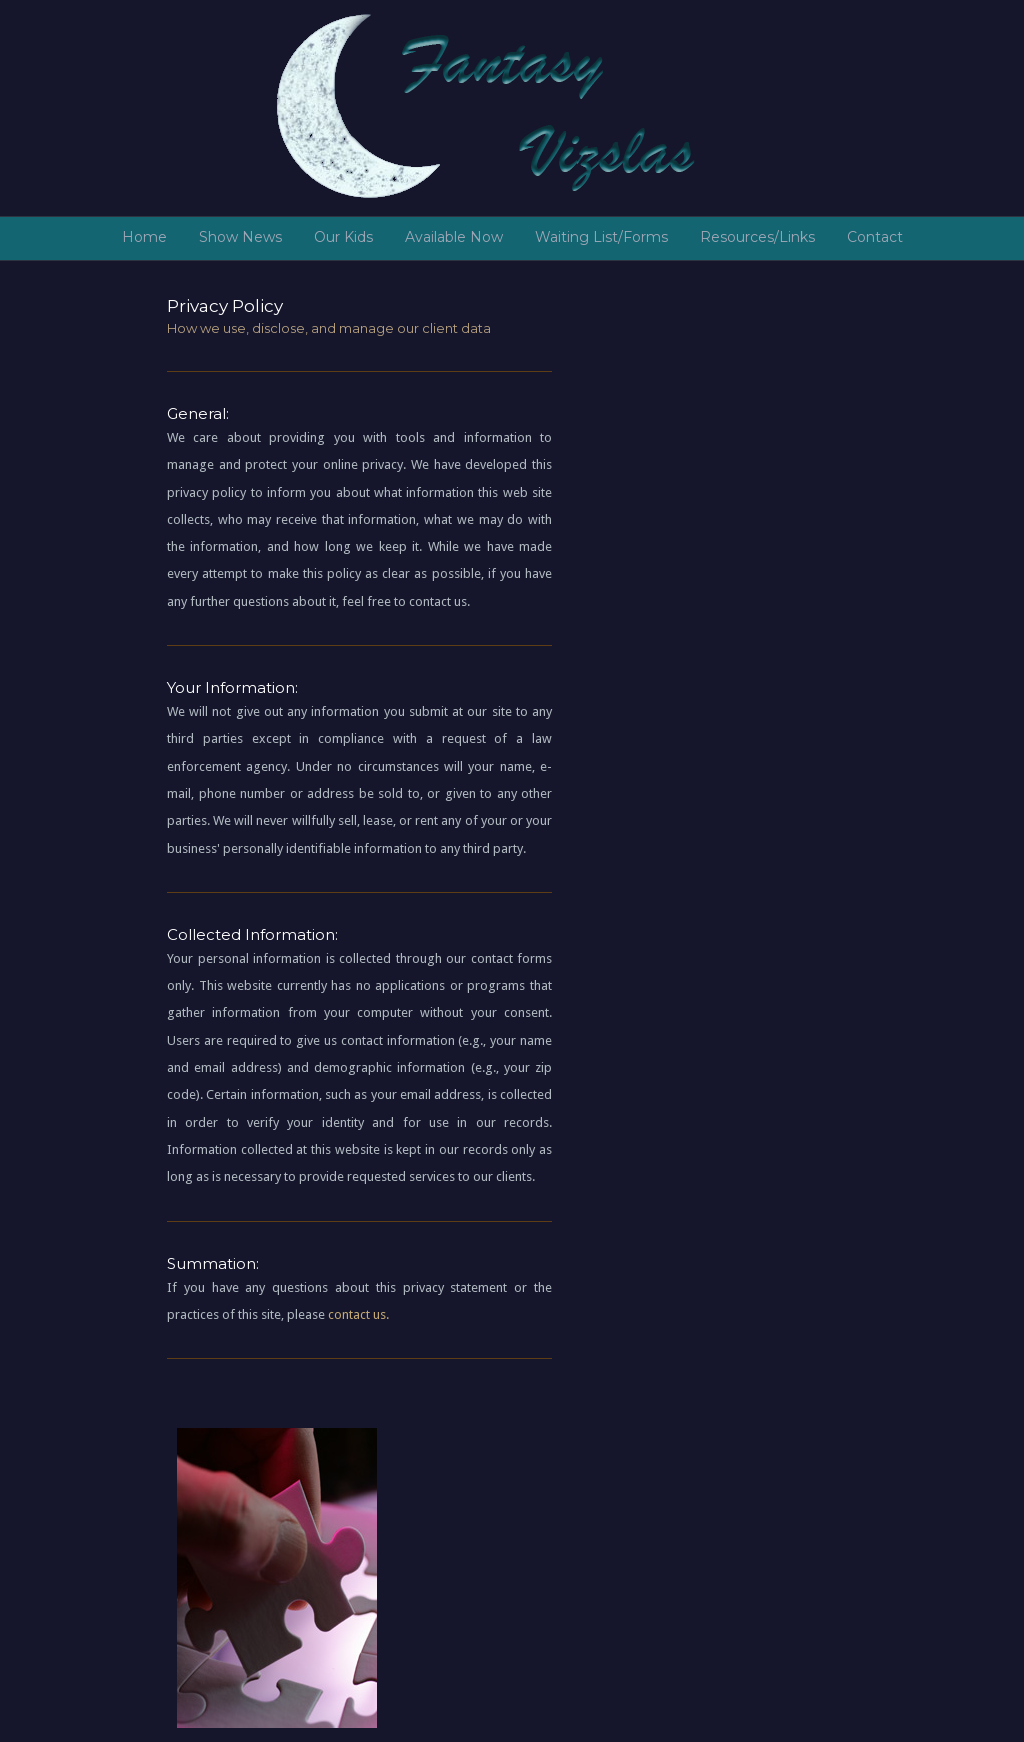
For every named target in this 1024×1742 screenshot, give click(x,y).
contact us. (358, 1314)
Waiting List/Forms (601, 237)
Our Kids (343, 237)
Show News (240, 237)
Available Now (454, 237)
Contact (875, 237)
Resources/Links (757, 237)
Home (144, 237)
